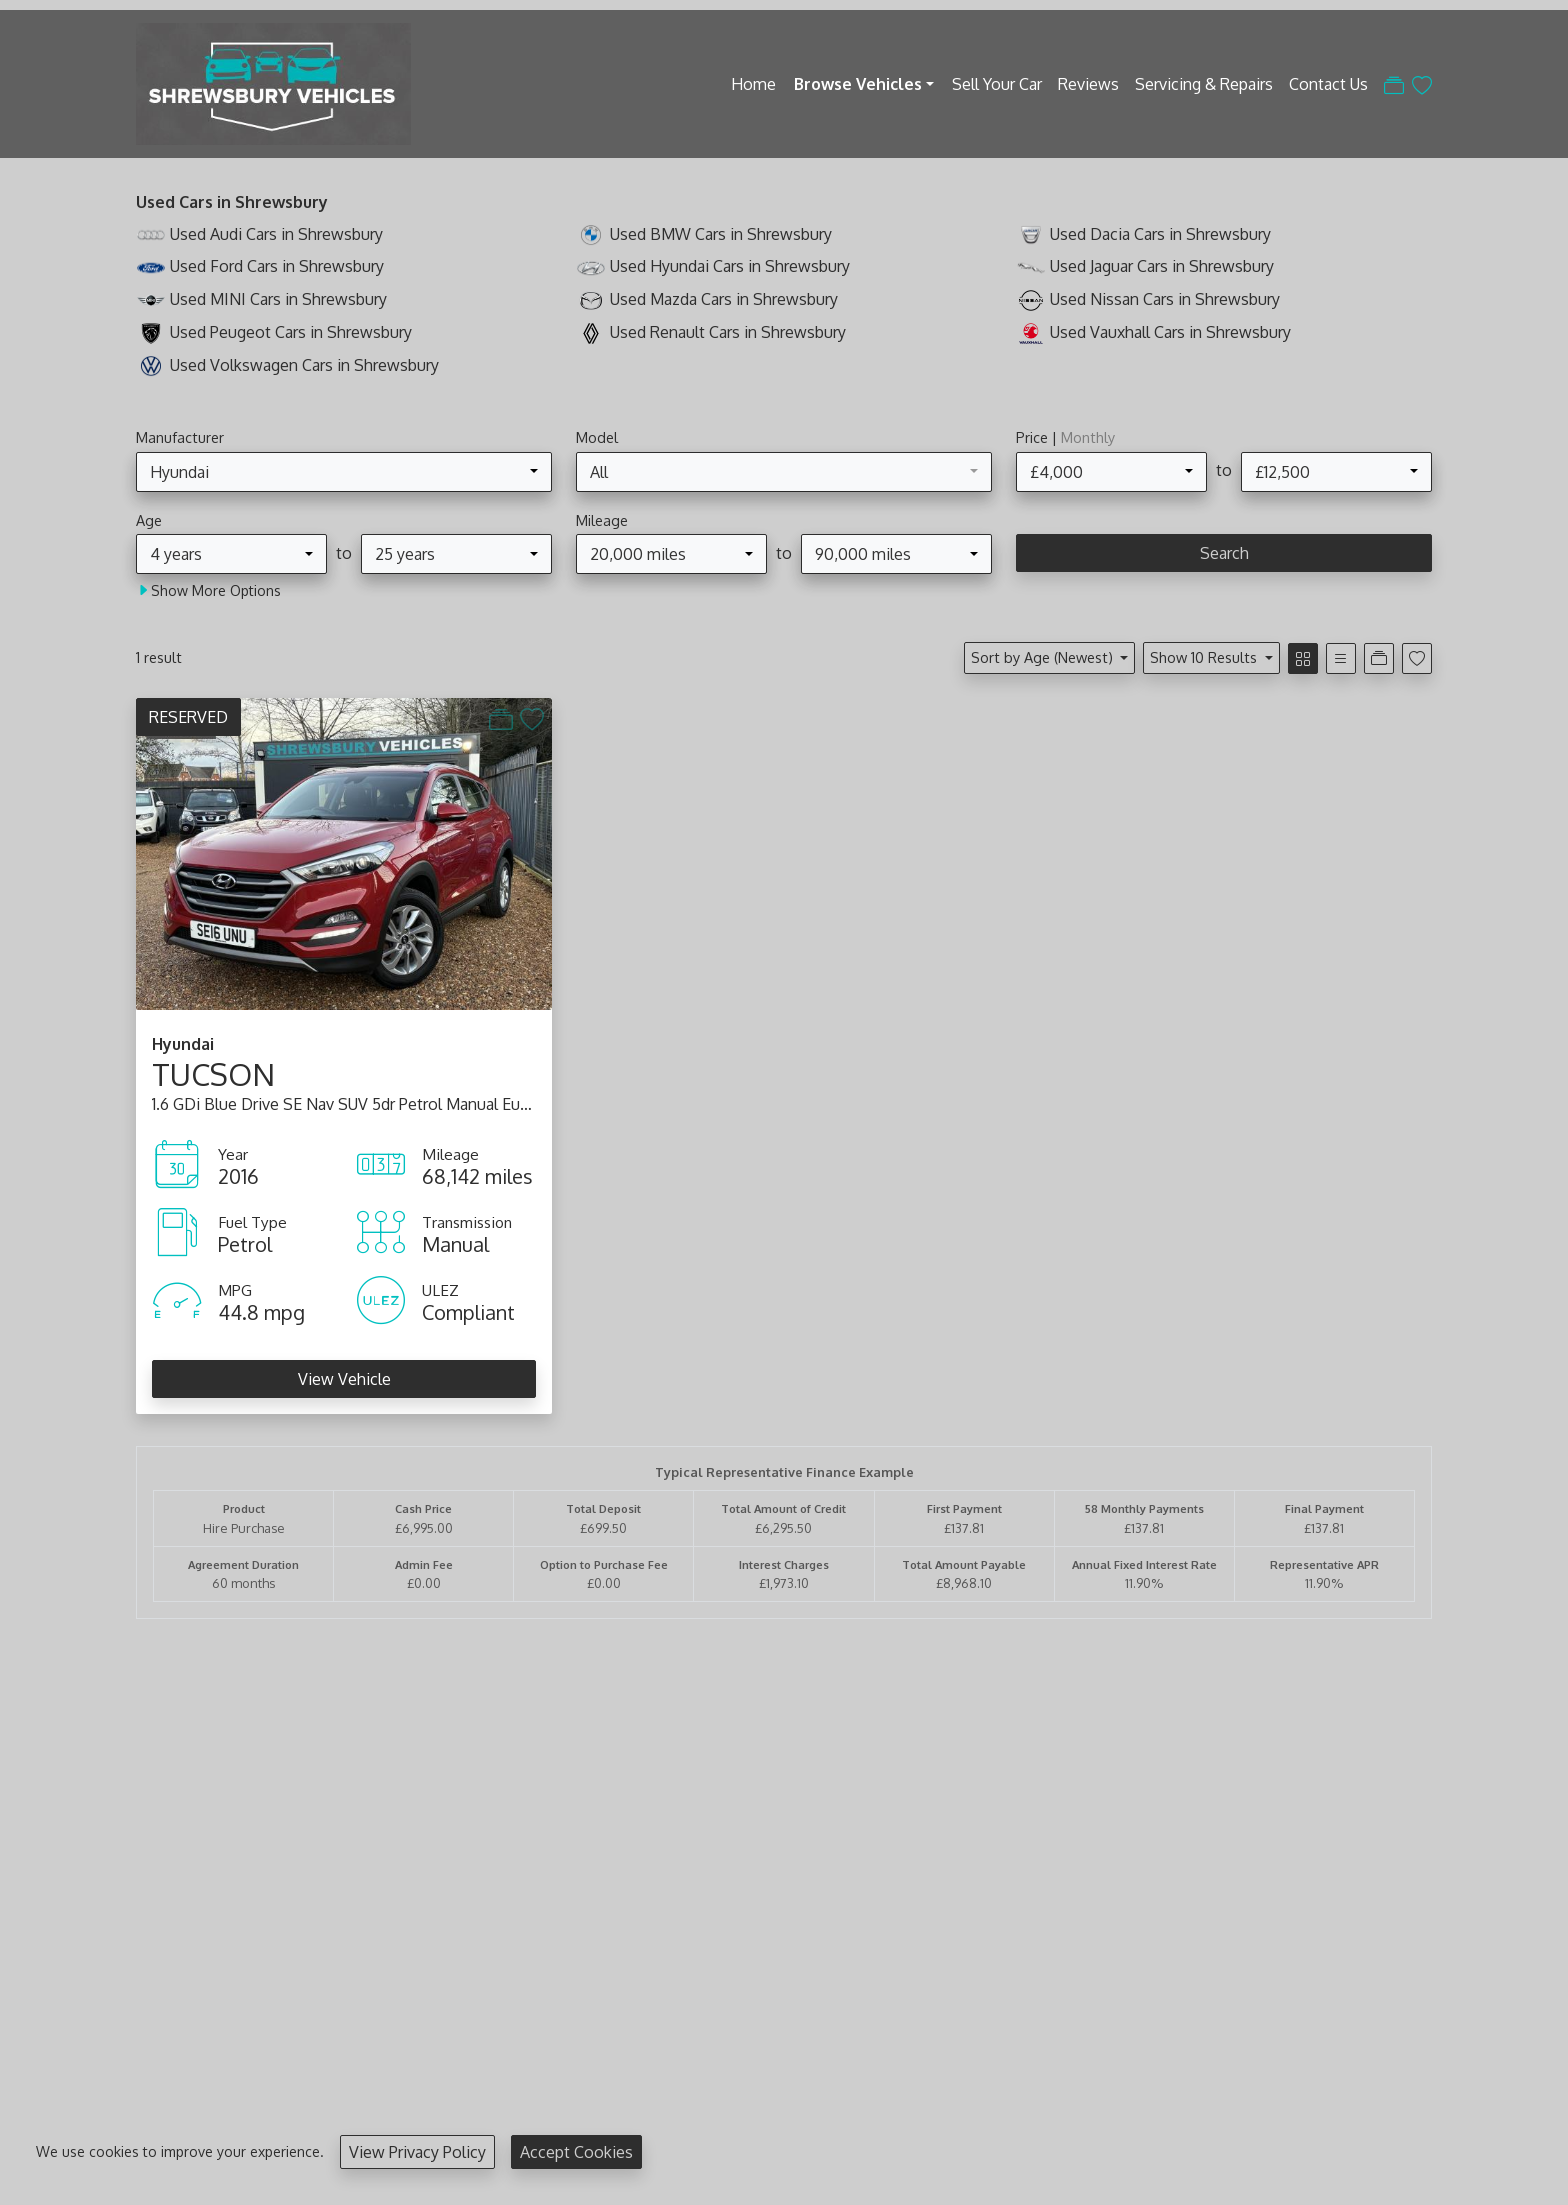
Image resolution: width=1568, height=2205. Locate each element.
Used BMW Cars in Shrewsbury (721, 234)
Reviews (1088, 84)
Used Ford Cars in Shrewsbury (277, 266)
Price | (1065, 437)
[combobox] (344, 472)
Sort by (1044, 657)
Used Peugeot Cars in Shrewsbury (291, 332)
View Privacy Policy (417, 2152)
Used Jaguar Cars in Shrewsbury (1162, 266)
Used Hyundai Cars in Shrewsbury (730, 266)
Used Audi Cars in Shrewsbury (276, 234)
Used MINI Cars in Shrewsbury (278, 299)
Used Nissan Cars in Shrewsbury (1165, 299)
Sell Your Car (997, 84)
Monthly (1088, 437)
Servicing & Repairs (1204, 84)
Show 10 (1205, 657)
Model (597, 437)
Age (149, 520)
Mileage (602, 520)
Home (753, 84)
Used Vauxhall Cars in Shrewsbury (1170, 332)
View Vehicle (344, 1379)
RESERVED (188, 717)
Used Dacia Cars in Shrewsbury (1160, 234)
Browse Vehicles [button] (858, 84)
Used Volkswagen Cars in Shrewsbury (304, 365)
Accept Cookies (576, 2152)
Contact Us (1328, 84)
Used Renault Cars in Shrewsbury (728, 332)
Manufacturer (180, 437)
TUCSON (213, 1074)
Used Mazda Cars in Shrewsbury (724, 299)
